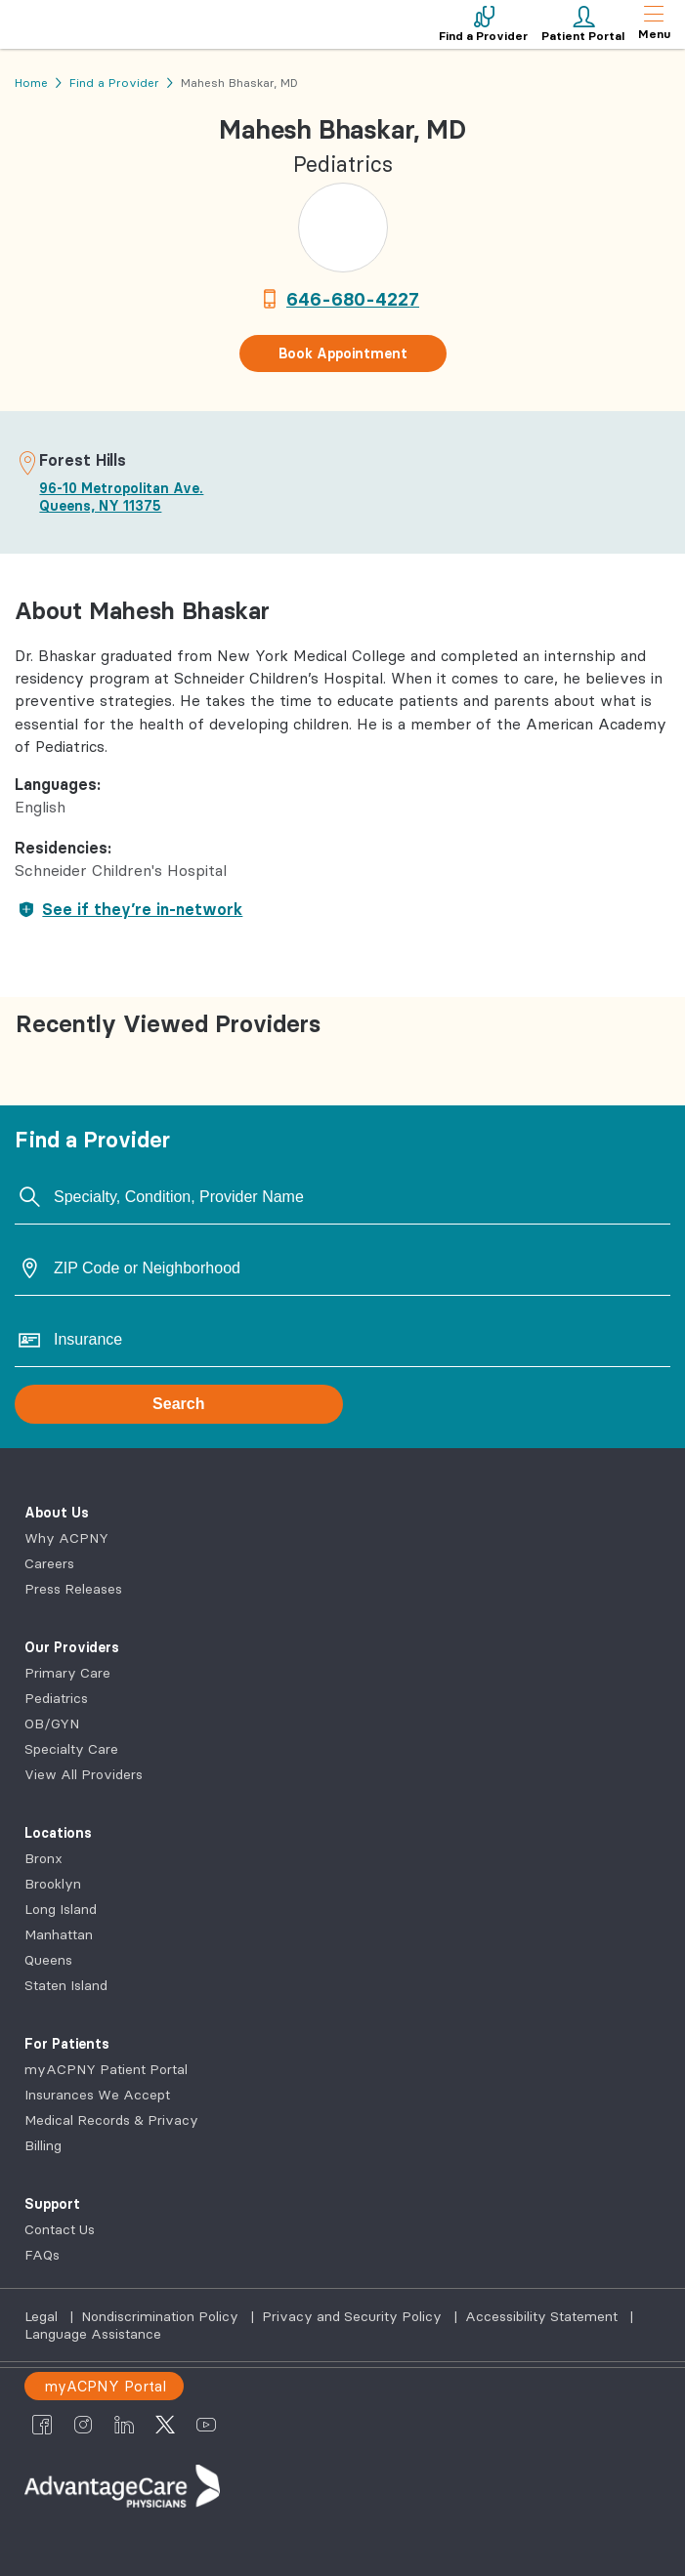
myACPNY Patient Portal (106, 2069)
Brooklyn (52, 1883)
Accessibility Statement (543, 2316)
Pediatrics (56, 1698)
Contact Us (59, 2229)
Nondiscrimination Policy (161, 2316)
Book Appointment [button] (342, 353)
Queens (48, 1960)
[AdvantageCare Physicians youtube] (206, 2423)
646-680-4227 (352, 299)
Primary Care (67, 1673)
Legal (43, 2316)
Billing (43, 2145)
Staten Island (65, 1985)
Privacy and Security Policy (354, 2316)
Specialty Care (71, 1749)
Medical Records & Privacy (111, 2120)
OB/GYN (51, 1723)
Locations (58, 1833)
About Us (56, 1512)
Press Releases (73, 1589)
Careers (49, 1563)
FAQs (42, 2255)
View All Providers (83, 1774)
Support (52, 2204)
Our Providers (71, 1647)
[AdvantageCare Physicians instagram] (83, 2423)
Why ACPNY (66, 1538)
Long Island (60, 1909)
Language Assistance (92, 2334)
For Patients (66, 2044)
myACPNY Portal (105, 2386)
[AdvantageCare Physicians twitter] (165, 2423)
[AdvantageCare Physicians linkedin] (124, 2423)
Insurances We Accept (97, 2094)
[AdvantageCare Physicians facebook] (42, 2423)
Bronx (43, 1858)
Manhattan (58, 1934)
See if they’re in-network (128, 909)
